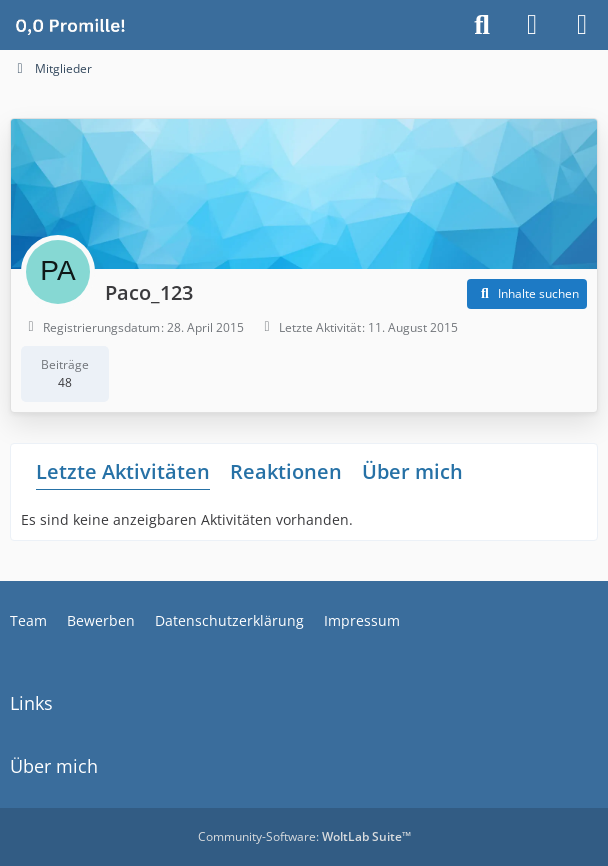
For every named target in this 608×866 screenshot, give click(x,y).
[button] (527, 294)
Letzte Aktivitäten (123, 471)
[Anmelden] (532, 25)
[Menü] (582, 25)
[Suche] (482, 25)
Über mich (412, 471)
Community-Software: (304, 836)
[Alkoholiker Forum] (70, 25)
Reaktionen (286, 471)
